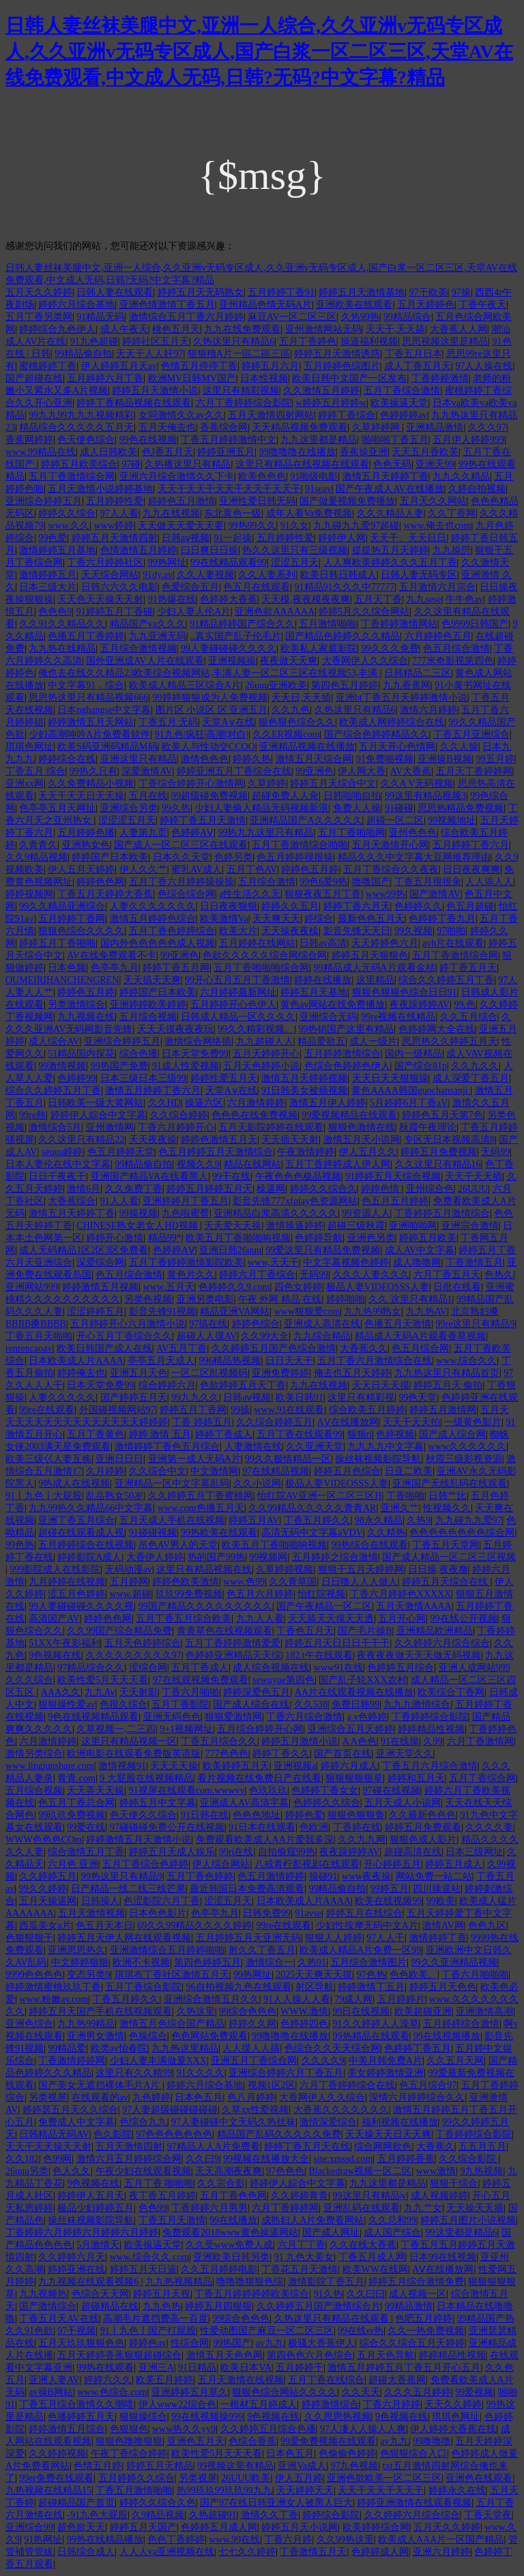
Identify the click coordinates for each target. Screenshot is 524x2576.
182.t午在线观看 (318, 1655)
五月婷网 (129, 1582)
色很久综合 (123, 1704)
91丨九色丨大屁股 (43, 1496)
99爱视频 (474, 2392)
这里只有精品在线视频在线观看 (302, 464)
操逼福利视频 (369, 341)
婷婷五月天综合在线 (446, 1582)
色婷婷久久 (418, 906)
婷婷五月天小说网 (299, 2527)
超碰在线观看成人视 (81, 1532)
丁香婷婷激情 (440, 378)
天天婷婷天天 (305, 2490)
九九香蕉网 (407, 685)
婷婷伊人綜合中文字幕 (98, 1115)
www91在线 (338, 1668)
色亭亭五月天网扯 (57, 808)
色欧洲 (314, 1827)
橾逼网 (271, 1189)
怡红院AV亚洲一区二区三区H (319, 1496)
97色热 (371, 1975)
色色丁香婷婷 (176, 2539)
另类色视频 (148, 1299)
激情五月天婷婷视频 (304, 1078)
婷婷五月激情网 (442, 1410)
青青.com (76, 1778)
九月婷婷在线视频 (67, 1582)
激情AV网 (442, 1925)
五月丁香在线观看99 (300, 1434)
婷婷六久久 (108, 2380)
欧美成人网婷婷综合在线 (391, 722)
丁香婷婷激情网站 (399, 624)
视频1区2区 (271, 2085)
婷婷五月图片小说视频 (468, 2220)
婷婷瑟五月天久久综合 (70, 2110)
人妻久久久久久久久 (153, 906)
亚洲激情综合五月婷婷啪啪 (167, 1950)
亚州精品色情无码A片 (265, 304)
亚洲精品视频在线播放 (307, 747)
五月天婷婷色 (425, 304)
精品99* (164, 1238)
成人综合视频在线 (271, 1668)
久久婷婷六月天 (71, 2257)
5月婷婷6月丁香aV (409, 1103)
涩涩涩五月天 (127, 820)
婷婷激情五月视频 (100, 1287)
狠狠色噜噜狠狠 (129, 2441)
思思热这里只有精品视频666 (88, 697)
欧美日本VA (245, 2367)
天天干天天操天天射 (48, 2146)
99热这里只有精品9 (121, 1876)
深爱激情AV (146, 771)
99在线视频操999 (207, 2417)
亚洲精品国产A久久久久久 (306, 820)
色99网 (57, 2159)
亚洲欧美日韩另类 (231, 2257)
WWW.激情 (304, 2011)
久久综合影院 (469, 2159)
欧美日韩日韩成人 (338, 575)
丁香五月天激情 (172, 2220)
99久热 (176, 808)
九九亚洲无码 (157, 636)
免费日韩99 (355, 1704)
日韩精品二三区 (417, 673)
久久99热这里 (345, 2539)
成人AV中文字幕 (419, 1250)
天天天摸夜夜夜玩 (175, 1029)
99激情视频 (62, 1066)
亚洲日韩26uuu (230, 1250)
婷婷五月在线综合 (364, 1913)
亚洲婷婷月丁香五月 (186, 1201)
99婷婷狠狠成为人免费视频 (210, 697)
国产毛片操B (365, 1631)
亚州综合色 (430, 1189)
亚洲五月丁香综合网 (254, 2060)
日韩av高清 (323, 943)
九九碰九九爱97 (468, 1520)
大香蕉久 (435, 2146)
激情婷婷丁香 (438, 1938)
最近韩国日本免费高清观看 (247, 1889)
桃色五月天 (176, 329)
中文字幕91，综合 (86, 685)
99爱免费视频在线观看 (328, 2441)
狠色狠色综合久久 (297, 722)
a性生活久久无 (249, 894)
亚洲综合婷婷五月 (43, 501)
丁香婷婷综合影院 (430, 1717)
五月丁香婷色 (307, 341)
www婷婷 (114, 526)
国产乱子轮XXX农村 (362, 1680)
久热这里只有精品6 (233, 341)
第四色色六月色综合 (310, 2355)
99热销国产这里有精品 (346, 1029)
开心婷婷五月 (392, 1864)
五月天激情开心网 (390, 845)
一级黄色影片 (472, 1422)
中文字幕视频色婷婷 (346, 1262)
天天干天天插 (473, 1176)
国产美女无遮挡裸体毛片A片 (100, 2085)
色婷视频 (395, 1434)
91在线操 (400, 1741)
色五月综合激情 (456, 648)
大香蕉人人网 (458, 329)
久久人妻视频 (205, 575)
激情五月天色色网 (224, 2355)
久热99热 (360, 317)
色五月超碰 (470, 906)
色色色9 (55, 611)
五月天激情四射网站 (271, 415)
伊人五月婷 (299, 2478)
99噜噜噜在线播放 (297, 452)
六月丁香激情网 (480, 1741)
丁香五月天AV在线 (58, 2318)
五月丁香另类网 (38, 317)
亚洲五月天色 (138, 1373)
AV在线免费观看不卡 (111, 955)
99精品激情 (409, 2306)
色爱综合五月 (190, 587)
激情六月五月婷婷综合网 (128, 2159)
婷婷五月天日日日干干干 (337, 1643)
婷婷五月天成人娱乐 (172, 1852)
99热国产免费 (119, 1066)
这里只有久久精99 (134, 2073)
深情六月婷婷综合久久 (417, 2097)
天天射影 (138, 1692)
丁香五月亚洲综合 (471, 734)
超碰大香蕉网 (397, 2380)
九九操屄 (452, 550)
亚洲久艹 (400, 1508)
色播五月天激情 (397, 1324)
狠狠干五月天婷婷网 (361, 1569)
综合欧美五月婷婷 (367, 1410)
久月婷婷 (105, 1471)
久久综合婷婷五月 (274, 1422)
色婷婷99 (76, 1078)
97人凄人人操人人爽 (363, 2429)
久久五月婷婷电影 (219, 2269)
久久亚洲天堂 (314, 1446)
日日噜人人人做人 (359, 1582)
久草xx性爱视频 (255, 2110)
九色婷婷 (151, 2097)
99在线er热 (360, 2331)
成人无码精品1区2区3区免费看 (83, 1250)
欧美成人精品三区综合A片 (185, 685)
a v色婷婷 (367, 1717)
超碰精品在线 (110, 2306)
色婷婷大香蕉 (228, 599)
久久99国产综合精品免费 (119, 1631)
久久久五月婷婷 (417, 2392)
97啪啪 (451, 931)
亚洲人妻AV (54, 2380)
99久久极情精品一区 (288, 1459)
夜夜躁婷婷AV (420, 1004)
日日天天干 (289, 1361)
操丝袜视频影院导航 (378, 1459)
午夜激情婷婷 (305, 1152)
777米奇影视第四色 (452, 661)
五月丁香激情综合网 (72, 476)
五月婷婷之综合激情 (335, 1557)
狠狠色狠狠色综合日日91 (404, 992)
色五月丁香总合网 (76, 1803)
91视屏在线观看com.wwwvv (187, 1790)
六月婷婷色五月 (438, 636)
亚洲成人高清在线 (322, 1324)
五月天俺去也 (167, 427)
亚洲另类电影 (205, 1299)
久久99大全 (265, 1336)
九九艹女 (423, 2208)
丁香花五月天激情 (299, 2269)
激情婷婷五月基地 (57, 550)
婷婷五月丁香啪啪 (57, 943)
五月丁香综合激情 (402, 390)
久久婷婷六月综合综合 (442, 1643)
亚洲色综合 (29, 2024)
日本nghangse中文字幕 (104, 710)
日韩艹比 (447, 1496)
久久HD (164, 1103)
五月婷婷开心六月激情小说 (127, 1324)
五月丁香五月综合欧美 (183, 1618)
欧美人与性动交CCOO (208, 747)
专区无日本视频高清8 (449, 1140)
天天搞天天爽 (152, 980)
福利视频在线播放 (400, 2122)
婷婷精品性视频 (431, 1729)
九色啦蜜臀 (185, 1213)
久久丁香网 (452, 513)
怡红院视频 (321, 1594)
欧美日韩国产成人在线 (104, 1348)
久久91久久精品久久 (62, 624)
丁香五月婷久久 (317, 1520)
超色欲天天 (81, 2527)
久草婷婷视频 (284, 1569)
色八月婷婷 (251, 2097)
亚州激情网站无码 (323, 329)
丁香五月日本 (413, 354)
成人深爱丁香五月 (471, 1078)
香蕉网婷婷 (29, 440)
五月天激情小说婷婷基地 (100, 489)
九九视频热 (43, 2294)
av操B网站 (51, 2392)
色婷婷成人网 (380, 2552)
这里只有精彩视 (361, 1397)
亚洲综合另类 (129, 808)
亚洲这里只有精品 (138, 759)
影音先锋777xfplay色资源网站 (295, 1201)
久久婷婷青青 (299, 2196)
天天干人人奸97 (149, 354)
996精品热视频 (230, 1361)
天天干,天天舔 (396, 329)
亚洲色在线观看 (479, 2478)
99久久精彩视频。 (256, 1029)
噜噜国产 (371, 882)
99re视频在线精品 (399, 1017)
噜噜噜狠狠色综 (249, 2282)
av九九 (270, 2343)
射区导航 (314, 1987)
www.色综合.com (112, 2392)
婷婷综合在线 (67, 759)
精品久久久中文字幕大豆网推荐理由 (414, 857)
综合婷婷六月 (167, 1385)
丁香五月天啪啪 (38, 1336)
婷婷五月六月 (270, 366)
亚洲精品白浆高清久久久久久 (276, 1213)
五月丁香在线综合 (326, 2380)
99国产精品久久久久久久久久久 (205, 1606)
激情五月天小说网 (361, 1140)
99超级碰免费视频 (209, 796)
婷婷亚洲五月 (225, 452)
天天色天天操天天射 (100, 599)
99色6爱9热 (323, 882)
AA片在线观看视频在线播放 (354, 1692)
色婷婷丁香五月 (417, 2048)
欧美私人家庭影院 (318, 648)
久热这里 (196, 2011)
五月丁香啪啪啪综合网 (261, 968)
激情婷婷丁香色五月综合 (167, 1446)
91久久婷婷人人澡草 (376, 2024)
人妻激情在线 (253, 1446)
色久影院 (112, 2134)
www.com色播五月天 (201, 1508)
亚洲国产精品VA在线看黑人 (149, 1176)
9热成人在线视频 (74, 1483)
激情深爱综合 (328, 2122)
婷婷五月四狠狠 (218, 2306)
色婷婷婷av (403, 415)
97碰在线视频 (391, 1790)
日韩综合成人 (86, 2552)
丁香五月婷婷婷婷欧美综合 (251, 2294)
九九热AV (426, 1311)
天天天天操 (174, 1766)
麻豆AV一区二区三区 (292, 317)
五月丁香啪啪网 (351, 833)
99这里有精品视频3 (425, 796)
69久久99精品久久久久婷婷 (194, 1925)
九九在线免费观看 (242, 329)
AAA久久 (61, 1692)
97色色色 (285, 2171)
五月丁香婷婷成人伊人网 (337, 1164)
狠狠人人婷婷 (333, 1938)
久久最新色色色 (422, 1815)
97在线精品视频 (275, 1471)
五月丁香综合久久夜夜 (391, 869)
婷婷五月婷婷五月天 (209, 1189)
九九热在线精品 (62, 648)
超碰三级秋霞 (356, 1225)
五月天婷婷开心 (266, 1054)
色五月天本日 (104, 1925)
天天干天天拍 (411, 1422)
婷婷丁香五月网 (176, 968)
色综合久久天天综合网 (332, 2048)
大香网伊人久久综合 (365, 661)
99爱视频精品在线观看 (349, 1115)
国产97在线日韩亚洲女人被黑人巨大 (276, 2503)
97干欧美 (428, 292)
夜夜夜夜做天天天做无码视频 (419, 1655)
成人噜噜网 (417, 1262)
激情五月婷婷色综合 (153, 918)
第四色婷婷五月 (207, 1962)
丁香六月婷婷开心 (176, 1127)
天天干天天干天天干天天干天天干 (229, 489)
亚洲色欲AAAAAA (275, 611)
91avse (308, 1913)
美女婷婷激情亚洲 (385, 2073)
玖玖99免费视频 (189, 1594)
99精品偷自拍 (83, 354)
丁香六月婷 (288, 2539)
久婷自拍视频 (477, 489)
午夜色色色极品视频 (298, 1176)
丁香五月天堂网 (445, 1545)
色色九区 (487, 1925)
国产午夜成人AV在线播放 (389, 489)
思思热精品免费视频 (461, 808)
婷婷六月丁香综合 (257, 1275)
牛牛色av (464, 599)
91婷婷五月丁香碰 (114, 611)
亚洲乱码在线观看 (361, 2208)
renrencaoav (28, 1348)
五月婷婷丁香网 (71, 918)
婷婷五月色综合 (347, 1471)
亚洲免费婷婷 (280, 1373)
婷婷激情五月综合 (67, 2429)
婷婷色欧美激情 (185, 1582)
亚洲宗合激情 (470, 1225)
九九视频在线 (86, 1017)
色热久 (498, 1275)
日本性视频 (264, 378)
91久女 (294, 526)
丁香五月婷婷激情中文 (228, 440)
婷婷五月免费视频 (439, 1152)
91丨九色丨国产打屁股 (148, 2331)
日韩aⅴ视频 (185, 538)
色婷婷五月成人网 (219, 2527)
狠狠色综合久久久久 (81, 931)
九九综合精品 (322, 1336)
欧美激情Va (224, 918)
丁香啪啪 (405, 1496)
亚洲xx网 (24, 783)
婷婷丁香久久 (281, 1753)
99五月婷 (495, 759)
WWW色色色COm (43, 1839)
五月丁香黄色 (95, 1434)
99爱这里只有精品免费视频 (322, 1250)
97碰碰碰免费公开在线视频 (167, 1827)
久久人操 (459, 747)
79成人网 (353, 1999)
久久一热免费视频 (426, 2331)
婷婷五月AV (254, 1520)
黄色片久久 (191, 1275)
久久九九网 (361, 1839)
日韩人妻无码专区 (419, 575)
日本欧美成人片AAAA (76, 1361)
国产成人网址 (331, 2232)
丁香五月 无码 (169, 722)
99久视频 (413, 931)
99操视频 (138, 1213)
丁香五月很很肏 (427, 882)
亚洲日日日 (119, 1459)
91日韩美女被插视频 (304, 1090)
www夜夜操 (366, 1876)
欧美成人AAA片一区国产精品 (441, 2539)
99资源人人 (366, 1213)
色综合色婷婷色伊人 (347, 1066)
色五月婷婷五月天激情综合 (215, 1152)
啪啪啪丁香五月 (395, 440)
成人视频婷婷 (439, 2196)
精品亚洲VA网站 (235, 1311)
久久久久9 (323, 2060)
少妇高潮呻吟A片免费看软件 (89, 734)
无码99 (495, 1152)
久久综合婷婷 (178, 1115)
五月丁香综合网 (482, 1778)
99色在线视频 (148, 440)
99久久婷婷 (43, 1889)
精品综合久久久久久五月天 (76, 427)
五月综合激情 (266, 882)
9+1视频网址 (186, 1729)
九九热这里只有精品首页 (446, 1373)
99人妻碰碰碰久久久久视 (81, 1606)
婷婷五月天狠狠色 (370, 955)
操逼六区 (204, 1103)
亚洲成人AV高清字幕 (244, 1803)
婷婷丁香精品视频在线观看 (133, 403)
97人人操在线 (483, 366)
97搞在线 (208, 1324)
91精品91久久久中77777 (345, 587)
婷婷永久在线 (457, 2490)
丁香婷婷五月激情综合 (442, 1213)
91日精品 (197, 2367)
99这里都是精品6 (461, 2232)
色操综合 (148, 2036)
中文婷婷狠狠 (79, 1962)
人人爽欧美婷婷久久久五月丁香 (390, 562)
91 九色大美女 (304, 2257)
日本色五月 (198, 2097)
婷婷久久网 (252, 2024)
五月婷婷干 (299, 2367)
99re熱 (32, 1115)
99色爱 (52, 538)
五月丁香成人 (200, 1668)
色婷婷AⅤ (192, 833)
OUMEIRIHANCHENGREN (62, 980)
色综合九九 (143, 2122)
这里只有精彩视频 (241, 390)
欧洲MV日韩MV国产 (192, 378)
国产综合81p (420, 1066)
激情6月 (83, 1189)
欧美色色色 (262, 476)
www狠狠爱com (307, 1311)
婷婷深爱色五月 (256, 1692)
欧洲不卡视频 (141, 1962)
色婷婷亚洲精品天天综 (233, 1655)
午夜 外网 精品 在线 (280, 1299)
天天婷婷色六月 (384, 943)
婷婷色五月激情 (181, 501)
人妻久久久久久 (62, 1397)
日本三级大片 (47, 587)
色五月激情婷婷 (270, 1876)
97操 (461, 292)
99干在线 (231, 1176)
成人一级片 (373, 1041)
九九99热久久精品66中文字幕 (91, 1508)
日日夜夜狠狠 (228, 906)
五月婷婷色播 (86, 833)
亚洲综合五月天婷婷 (351, 1729)
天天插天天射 (290, 1140)
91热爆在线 (172, 599)
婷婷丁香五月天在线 (307, 2146)
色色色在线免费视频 (254, 1115)
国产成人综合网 (452, 1434)
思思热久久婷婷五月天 (449, 1041)
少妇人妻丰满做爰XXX (158, 2060)
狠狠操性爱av (66, 1704)
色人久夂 (72, 2171)
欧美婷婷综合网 (376, 2527)
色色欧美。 (413, 1975)
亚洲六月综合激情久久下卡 (176, 476)
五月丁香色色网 (233, 2196)
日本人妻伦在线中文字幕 (58, 1164)
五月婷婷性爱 (114, 501)
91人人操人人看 (296, 1999)
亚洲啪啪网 (413, 1225)
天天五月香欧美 (425, 452)
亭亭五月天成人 (161, 1361)
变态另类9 (88, 1975)
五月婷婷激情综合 (342, 1054)
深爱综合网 (100, 1262)
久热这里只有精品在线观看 (333, 2318)
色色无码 (392, 464)
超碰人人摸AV (207, 1336)
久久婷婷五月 (47, 1876)
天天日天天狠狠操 (390, 1078)
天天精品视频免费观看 (299, 427)
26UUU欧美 (245, 2478)
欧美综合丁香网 (451, 1692)
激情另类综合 (34, 1753)
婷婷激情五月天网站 (91, 722)
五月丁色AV (252, 869)
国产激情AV (434, 894)
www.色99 (244, 1582)
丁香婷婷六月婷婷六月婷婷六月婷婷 (81, 2232)
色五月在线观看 (256, 587)
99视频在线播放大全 (266, 2159)
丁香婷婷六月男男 (209, 2208)
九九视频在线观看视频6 (89, 2282)
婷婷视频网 (29, 894)
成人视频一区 (417, 2294)
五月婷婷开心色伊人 (233, 1004)
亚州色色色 (413, 833)
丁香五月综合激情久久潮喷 (76, 2404)
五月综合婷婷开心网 (260, 1729)
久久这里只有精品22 (81, 1140)
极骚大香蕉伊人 (321, 2343)
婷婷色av (147, 2343)
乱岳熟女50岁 (114, 1496)
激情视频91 (122, 1766)
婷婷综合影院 (331, 2515)
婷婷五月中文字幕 (157, 1803)
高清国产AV (54, 1618)
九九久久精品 (461, 476)
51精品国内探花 (81, 1054)
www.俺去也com (437, 526)
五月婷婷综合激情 (461, 2024)
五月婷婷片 (401, 1999)
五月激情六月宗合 (437, 587)
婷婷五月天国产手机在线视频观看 (100, 2011)
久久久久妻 (489, 1827)
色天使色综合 (86, 440)
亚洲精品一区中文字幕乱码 (172, 1483)
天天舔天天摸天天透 (331, 1618)
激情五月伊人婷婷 (327, 1103)
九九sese (423, 599)
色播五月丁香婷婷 (86, 636)
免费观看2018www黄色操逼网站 (229, 2232)
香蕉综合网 (224, 427)
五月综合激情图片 (368, 1962)
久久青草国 (293, 1582)
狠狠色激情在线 (361, 1127)
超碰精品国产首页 (76, 2503)
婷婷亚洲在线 (76, 2269)
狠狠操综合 (143, 2417)
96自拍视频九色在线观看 (238, 1987)
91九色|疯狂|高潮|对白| (201, 734)
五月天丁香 (378, 599)
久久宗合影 (221, 2183)
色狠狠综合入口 (413, 2453)
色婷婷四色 (304, 2024)
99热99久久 (252, 526)
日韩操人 (100, 1901)
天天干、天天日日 (408, 538)
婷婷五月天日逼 (143, 2269)
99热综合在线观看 (370, 1545)
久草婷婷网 (377, 427)
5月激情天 (97, 2245)
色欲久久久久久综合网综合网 (265, 955)
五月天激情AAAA (413, 1606)
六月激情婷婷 (256, 1103)
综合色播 (138, 1054)
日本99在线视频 (442, 2257)
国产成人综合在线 (251, 1704)
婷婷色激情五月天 (219, 1140)
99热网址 (167, 562)
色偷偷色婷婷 (347, 2453)
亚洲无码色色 (172, 1717)
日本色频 (67, 968)
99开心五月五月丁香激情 (237, 980)
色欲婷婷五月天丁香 (243, 1385)
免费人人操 (357, 808)
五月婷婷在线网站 (257, 943)
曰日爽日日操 (209, 550)
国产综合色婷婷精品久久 (376, 734)
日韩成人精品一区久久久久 (238, 1017)
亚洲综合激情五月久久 (211, 1999)
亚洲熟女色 (86, 845)
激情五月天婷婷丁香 (385, 476)
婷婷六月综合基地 (76, 304)
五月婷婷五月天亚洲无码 (248, 1938)
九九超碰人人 (264, 1041)
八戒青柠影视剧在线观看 (307, 1864)
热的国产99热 (216, 1557)
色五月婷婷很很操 (295, 857)
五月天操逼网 (47, 1901)
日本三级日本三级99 (143, 1078)
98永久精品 (379, 1520)
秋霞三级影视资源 (464, 1459)
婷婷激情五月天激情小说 (138, 1839)
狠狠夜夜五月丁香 (323, 894)
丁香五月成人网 (371, 2257)
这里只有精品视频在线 (204, 1569)
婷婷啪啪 (345, 1299)
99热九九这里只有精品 (265, 833)
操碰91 (323, 1876)
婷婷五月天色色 (442, 1987)
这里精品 (375, 980)
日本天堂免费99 (195, 1054)
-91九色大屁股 (97, 2515)
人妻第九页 (143, 833)
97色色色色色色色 (174, 2134)
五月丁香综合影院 (143, 1987)
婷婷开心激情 (114, 1238)
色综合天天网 (100, 2294)
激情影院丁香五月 (326, 2282)
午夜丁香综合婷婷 (129, 2453)
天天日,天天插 (302, 697)
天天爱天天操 (232, 1225)
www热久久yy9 (184, 2429)
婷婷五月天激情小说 (155, 390)
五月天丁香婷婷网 (474, 771)
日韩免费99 (267, 1913)
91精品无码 (100, 317)
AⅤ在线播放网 (347, 1422)
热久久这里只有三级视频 (294, 550)
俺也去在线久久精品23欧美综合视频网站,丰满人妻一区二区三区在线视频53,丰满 (209, 673)
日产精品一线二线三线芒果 (128, 1889)
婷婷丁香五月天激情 (203, 820)
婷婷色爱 (304, 1815)
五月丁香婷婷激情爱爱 (232, 1643)
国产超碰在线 (34, 378)
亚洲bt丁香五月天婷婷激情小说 (401, 697)
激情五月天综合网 (314, 759)
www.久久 (68, 526)
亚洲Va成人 (302, 2466)
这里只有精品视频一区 (129, 1741)
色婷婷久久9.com (234, 1287)
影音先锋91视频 (162, 1311)
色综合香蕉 (252, 2441)
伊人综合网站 (221, 1864)
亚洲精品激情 (434, 427)
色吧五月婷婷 (423, 2318)
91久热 (328, 2294)
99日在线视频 (361, 2011)
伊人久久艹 (143, 869)
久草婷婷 (267, 783)
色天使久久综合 (143, 1815)
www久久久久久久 (467, 1446)
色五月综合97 (427, 2085)
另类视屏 (48, 2097)
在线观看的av (100, 2097)
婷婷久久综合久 (323, 1189)
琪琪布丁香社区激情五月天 (172, 1975)
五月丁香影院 (180, 1704)
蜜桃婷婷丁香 (47, 366)
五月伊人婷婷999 (468, 440)
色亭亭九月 (115, 968)
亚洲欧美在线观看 (354, 304)
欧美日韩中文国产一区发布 (349, 378)
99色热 (19, 1545)
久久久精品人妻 (390, 513)
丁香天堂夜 (488, 2515)
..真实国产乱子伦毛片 (235, 636)
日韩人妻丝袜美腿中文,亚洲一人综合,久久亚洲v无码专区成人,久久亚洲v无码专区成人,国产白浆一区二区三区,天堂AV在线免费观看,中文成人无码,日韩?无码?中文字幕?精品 (259, 51)
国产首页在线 (342, 1753)
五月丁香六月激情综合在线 (374, 1361)
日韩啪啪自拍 (352, 796)
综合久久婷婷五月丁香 (446, 980)
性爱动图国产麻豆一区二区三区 (267, 2331)
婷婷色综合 (256, 1324)
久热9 (419, 1520)
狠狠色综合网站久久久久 (284, 2392)
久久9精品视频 (36, 857)
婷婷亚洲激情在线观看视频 (414, 2503)
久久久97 (487, 427)
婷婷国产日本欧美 (110, 857)
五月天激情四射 (129, 2146)
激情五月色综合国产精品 (171, 2024)
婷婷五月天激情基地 (362, 292)
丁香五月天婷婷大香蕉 (105, 894)
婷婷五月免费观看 (423, 1827)
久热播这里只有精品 (188, 464)
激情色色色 (205, 759)
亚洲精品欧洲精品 (434, 1631)
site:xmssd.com (343, 2159)
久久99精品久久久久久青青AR (312, 1508)
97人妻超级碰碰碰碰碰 (170, 2110)
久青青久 (38, 845)
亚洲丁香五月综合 (76, 1520)
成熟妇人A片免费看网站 (312, 2220)
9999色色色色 (34, 1975)
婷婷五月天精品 (159, 2466)
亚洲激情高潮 (484, 2011)
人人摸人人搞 (251, 2048)
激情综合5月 (55, 1127)
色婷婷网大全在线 (436, 1029)
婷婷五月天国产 (143, 2527)
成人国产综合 (392, 2232)
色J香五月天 (167, 452)
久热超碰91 (213, 2515)
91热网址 (43, 2539)
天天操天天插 (475, 2208)
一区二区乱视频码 (209, 1373)
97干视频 (76, 2331)
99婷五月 (389, 1889)
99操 (240, 1410)
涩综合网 (148, 1668)
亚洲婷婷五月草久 (189, 2392)
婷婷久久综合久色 (157, 2503)
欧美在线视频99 (388, 1901)
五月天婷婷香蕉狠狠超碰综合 (119, 2355)
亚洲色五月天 (195, 2441)
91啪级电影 (314, 476)
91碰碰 (399, 808)
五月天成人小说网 (402, 1803)
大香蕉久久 (364, 1348)
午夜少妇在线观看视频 (143, 2171)
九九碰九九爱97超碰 (356, 526)
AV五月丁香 (181, 1348)
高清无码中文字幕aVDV (312, 1532)
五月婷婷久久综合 (136, 2478)
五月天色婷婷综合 (142, 1643)
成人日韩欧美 (108, 452)
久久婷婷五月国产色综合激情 (274, 1348)
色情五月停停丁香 (199, 366)
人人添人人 (489, 882)
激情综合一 (269, 1962)
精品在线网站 (252, 1164)
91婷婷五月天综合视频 (393, 1176)
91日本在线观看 (262, 1827)
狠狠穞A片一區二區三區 (239, 354)
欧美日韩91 (299, 1397)
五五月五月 (482, 2146)
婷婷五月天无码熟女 (201, 292)
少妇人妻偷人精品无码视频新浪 (261, 808)
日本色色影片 (157, 1913)
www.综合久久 (466, 1361)
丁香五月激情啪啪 (134, 2490)
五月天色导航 (385, 2355)
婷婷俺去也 (81, 1373)
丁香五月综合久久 (219, 1741)
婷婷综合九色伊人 (57, 329)
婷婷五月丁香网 (193, 1410)
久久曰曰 (366, 2294)
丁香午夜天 (482, 304)
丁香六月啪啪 (190, 1692)
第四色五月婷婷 (344, 685)
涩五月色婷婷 (76, 1594)
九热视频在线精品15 (48, 2490)
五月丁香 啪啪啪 (159, 2183)
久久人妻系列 (266, 575)
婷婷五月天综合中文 (333, 783)
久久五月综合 (468, 1017)
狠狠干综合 (454, 2183)
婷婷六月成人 (349, 1766)
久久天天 (361, 2392)
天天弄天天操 (95, 1790)
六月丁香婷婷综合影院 (243, 403)
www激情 (436, 2171)
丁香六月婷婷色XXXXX (401, 1594)
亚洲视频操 (232, 661)
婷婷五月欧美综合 (79, 464)
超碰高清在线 (412, 1852)
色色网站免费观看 (209, 2036)
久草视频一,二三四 (116, 1729)
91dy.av (158, 575)
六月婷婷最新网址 (238, 992)
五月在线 (148, 796)
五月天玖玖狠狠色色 (81, 2343)
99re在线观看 (46, 1410)
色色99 (153, 2208)
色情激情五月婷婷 (138, 550)
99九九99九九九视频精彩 (81, 415)
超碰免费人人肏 (285, 796)
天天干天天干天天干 (381, 2490)
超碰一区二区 (395, 820)
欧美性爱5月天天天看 (102, 1680)
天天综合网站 (110, 575)
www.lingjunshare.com (49, 1766)
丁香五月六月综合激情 (430, 1766)
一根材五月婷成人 (258, 2404)
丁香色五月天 (305, 1631)
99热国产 (232, 2343)
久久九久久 (475, 1066)
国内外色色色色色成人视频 (157, 943)
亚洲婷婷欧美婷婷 (148, 1004)
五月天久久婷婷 (38, 292)
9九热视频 (481, 2171)
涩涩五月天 (295, 562)
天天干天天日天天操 (81, 796)
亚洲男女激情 (95, 2036)
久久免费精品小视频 (91, 783)
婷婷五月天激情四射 (115, 538)
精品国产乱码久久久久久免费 (279, 2134)
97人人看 (119, 513)
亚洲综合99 (29, 2527)
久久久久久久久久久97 (133, 1655)
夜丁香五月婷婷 (162, 2196)
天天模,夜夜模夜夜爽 (305, 599)
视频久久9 (198, 1164)
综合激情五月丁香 (86, 1852)
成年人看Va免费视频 (309, 513)
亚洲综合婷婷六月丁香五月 (286, 2073)
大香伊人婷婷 (155, 1557)
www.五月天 (168, 1287)
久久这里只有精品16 (438, 1164)
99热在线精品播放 (105, 2539)
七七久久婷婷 (247, 2552)
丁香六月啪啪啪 (474, 1975)
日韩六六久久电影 (119, 587)
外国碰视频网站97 (117, 1410)
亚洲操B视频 (444, 759)
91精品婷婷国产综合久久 (242, 624)
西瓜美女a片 (45, 1925)
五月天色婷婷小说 (261, 1066)
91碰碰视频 (153, 1532)
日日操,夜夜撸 (438, 1569)
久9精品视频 (158, 2515)
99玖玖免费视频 (71, 1815)
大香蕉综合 (72, 1201)
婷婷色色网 (100, 882)
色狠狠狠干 (29, 1938)
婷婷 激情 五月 (160, 1434)
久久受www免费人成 (229, 2245)
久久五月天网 (455, 2060)
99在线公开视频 (464, 1618)
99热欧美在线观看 (219, 1532)
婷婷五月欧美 (427, 1238)
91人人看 (119, 1201)
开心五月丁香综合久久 (124, 1336)
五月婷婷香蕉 (406, 2159)
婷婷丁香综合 (346, 415)
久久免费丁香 (133, 1189)
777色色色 (226, 1753)
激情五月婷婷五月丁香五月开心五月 (404, 2367)
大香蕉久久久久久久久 (341, 2110)
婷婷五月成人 (453, 1864)
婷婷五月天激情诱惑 (337, 354)
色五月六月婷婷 (260, 1594)
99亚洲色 (314, 771)
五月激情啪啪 (327, 624)
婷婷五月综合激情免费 (416, 2282)
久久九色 (291, 710)
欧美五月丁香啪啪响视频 (238, 1238)
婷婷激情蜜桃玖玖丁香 (53, 1987)
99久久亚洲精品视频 (454, 1962)
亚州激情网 (110, 1127)
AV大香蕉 (410, 771)
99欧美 (440, 1901)
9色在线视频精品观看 (93, 1717)
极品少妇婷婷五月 (95, 2208)
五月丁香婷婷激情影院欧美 (186, 1262)
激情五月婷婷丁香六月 (153, 1090)
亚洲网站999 (31, 1287)
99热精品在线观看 (371, 2036)
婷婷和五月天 (416, 1778)
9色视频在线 (55, 1655)
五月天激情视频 (91, 1913)
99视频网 (268, 1557)
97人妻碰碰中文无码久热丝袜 (233, 2122)
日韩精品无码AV (54, 2134)
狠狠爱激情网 (233, 1717)
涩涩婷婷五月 (95, 1311)
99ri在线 (236, 1852)
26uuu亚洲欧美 (276, 685)
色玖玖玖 (268, 1790)
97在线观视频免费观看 (200, 1680)
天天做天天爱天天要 (181, 526)
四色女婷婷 (298, 1287)
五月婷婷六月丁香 (105, 378)
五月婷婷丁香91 (281, 292)
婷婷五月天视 (161, 2294)
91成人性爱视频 (185, 1066)
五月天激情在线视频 (241, 2380)
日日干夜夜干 (57, 1176)
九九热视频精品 (178, 2282)
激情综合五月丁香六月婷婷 (186, 317)
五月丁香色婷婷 (199, 1876)
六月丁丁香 (301, 2245)
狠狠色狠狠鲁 (356, 1815)
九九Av (100, 1692)
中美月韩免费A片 (385, 2060)
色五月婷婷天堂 (120, 1152)
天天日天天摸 (380, 1385)
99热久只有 (93, 771)
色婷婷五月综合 (400, 1668)
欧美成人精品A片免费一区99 (360, 1950)
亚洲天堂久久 (404, 1753)
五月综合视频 (148, 1017)
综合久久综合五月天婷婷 (412, 2343)
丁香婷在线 (357, 1827)
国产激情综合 (47, 2306)
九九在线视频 (171, 513)
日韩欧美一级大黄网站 (95, 1103)
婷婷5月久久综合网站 (364, 611)
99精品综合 (407, 317)
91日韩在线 (205, 1815)
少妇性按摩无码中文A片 (367, 1925)
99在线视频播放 (446, 2036)
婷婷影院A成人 (89, 1557)
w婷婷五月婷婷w (330, 403)
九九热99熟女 (372, 1311)
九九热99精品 (86, 2024)
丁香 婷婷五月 (202, 1422)
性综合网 (190, 2343)
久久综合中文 (157, 1471)
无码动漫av (128, 1569)
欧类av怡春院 (119, 2048)
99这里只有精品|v (370, 2196)
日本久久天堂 (181, 857)
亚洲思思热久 (76, 1950)
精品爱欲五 (321, 1041)
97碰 (131, 464)
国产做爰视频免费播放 (347, 501)
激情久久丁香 (269, 2515)
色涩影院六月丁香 (161, 1901)
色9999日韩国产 (474, 624)
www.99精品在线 (40, 452)
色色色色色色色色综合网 (461, 1532)
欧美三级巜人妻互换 (48, 1459)
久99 (432, 1741)
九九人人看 (260, 1618)
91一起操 (233, 538)
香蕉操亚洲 (364, 452)
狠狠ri (360, 1434)
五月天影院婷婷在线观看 (270, 1127)
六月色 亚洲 (73, 1864)
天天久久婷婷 (453, 2404)
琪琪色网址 (29, 747)
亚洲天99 (435, 464)
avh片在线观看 (453, 943)
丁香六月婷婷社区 (105, 562)
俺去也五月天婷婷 (352, 1373)
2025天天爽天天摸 (314, 1975)
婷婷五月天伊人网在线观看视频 (124, 1938)
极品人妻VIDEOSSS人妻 (377, 1287)
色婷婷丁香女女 (324, 1790)
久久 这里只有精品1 (410, 1299)
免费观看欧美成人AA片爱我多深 (265, 1839)
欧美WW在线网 (375, 2269)
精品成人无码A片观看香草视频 (420, 1336)
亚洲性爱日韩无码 (257, 501)
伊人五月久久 (367, 1152)
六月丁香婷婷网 (285, 2208)
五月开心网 (402, 1618)
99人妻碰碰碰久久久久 (228, 648)
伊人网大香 (361, 771)
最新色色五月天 (371, 918)
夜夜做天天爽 (288, 661)
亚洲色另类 (371, 1238)
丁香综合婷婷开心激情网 (191, 783)
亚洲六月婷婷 (441, 2552)
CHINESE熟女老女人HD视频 (138, 1225)
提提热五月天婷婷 (390, 550)
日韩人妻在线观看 (114, 292)
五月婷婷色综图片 (342, 366)
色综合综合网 (186, 894)
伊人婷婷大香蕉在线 (453, 2429)
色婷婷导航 (319, 1238)
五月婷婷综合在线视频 (86, 1545)
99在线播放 (233, 2220)
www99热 (385, 894)
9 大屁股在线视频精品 (146, 1778)
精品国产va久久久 (148, 624)
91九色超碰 (94, 341)
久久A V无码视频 (417, 783)
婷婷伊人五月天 (90, 2196)
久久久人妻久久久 (371, 1275)
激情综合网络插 (197, 1041)
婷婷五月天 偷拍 (448, 1385)
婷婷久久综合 (67, 513)
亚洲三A (156, 2367)
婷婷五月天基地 (313, 992)
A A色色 (360, 1741)
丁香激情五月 (474, 1262)
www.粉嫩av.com (53, 1999)
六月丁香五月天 (446, 1275)
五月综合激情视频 (138, 648)
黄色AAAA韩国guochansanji (410, 1090)
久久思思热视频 (337, 2417)
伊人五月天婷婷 (81, 869)
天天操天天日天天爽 (388, 2134)
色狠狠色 (129, 2429)
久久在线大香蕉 (363, 2245)
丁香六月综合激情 (304, 1717)
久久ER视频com (285, 734)
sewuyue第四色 (283, 1680)
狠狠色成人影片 (423, 1839)
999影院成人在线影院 (55, 1569)
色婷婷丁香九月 (442, 918)
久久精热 (386, 1532)
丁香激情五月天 (313, 2552)
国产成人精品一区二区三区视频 (449, 1557)
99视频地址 (452, 820)
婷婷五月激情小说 (299, 1741)
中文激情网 (214, 1471)
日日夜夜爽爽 (471, 869)
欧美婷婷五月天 (236, 1766)
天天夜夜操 (153, 1140)
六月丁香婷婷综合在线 (347, 2085)
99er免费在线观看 (56, 2478)
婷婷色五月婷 (309, 869)
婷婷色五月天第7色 (442, 1115)
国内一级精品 (413, 1054)
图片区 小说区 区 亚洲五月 (212, 710)
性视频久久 (447, 1508)
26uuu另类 (26, 2171)
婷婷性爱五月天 (223, 1078)
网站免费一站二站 (434, 1876)
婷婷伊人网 (342, 538)
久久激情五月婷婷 (321, 390)
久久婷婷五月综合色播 (268, 2429)
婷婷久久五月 (290, 906)
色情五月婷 (97, 2466)
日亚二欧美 (409, 1471)
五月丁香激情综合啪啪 (299, 845)
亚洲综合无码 (328, 1017)
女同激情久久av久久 (181, 415)
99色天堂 (417, 1397)
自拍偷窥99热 (286, 1852)
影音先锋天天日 (356, 931)
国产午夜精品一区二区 (324, 1606)
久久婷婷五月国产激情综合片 (319, 2306)
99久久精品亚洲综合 (62, 906)
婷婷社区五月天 (155, 341)
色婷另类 (233, 857)
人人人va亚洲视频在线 (166, 2552)
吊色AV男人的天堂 (178, 1545)
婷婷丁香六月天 (356, 906)
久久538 (311, 1704)
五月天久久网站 (433, 501)
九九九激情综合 (416, 1704)
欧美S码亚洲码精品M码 (107, 747)
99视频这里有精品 (235, 2466)
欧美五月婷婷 (164, 2380)
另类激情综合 (76, 1004)
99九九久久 (195, 1397)
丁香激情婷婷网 (71, 2060)
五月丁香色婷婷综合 (172, 931)
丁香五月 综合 (35, 771)
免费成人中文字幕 (76, 2122)
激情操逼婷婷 (294, 1225)
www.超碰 (130, 1594)
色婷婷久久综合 (326, 1803)
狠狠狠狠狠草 (354, 1778)
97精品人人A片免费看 (213, 2146)
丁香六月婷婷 (391, 2404)
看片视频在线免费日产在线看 (259, 1778)
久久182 (22, 2159)
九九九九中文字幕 (385, 1446)
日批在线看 (457, 1287)
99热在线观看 (105, 2367)
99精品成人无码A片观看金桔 (374, 968)
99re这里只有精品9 (475, 1324)
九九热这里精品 (184, 2048)
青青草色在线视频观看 (224, 1631)
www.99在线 (234, 2539)
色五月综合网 (420, 1348)
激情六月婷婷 (428, 710)
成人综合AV (54, 1041)
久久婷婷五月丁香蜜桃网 (200, 1496)
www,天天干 (273, 1262)
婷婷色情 (381, 1189)
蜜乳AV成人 (196, 869)
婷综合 (318, 918)
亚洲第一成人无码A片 (194, 1459)
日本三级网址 (474, 1852)
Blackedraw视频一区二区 (360, 2171)
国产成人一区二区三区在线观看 (181, 845)
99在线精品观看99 (228, 562)
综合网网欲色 (382, 2146)
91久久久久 (200, 2073)
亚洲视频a (295, 1766)
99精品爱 (67, 2048)
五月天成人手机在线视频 (171, 1520)
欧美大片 (238, 931)
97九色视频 (354, 2466)
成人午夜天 (124, 329)
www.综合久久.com (150, 2257)
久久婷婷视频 (57, 2453)
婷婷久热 (252, 759)
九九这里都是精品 (318, 440)
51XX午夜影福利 (64, 1643)
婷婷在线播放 (322, 980)
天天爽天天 (276, 918)
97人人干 (385, 1938)
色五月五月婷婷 (395, 1201)
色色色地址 (256, 1815)
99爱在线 (86, 1827)
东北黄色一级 (232, 513)
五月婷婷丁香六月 (471, 845)
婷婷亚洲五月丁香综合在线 (234, 771)
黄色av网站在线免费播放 (332, 1004)
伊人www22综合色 (177, 2404)
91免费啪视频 (384, 759)
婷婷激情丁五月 (371, 1987)
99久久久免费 (390, 648)
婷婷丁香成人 (223, 1434)
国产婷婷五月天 (133, 1397)
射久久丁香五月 (262, 1950)
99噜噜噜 (432, 2441)
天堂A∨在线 (228, 722)
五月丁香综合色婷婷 (145, 1864)
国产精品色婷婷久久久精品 (342, 636)
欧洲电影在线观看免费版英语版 (134, 1753)
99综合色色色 (247, 2011)
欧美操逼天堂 (399, 403)
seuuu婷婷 (62, 1152)
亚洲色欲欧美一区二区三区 (384, 2478)
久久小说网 (257, 1483)
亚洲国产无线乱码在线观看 (449, 1483)
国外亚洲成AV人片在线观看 (144, 661)
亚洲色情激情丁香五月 (167, 304)
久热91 (311, 1962)
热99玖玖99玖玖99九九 (224, 2490)
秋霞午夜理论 (427, 1127)
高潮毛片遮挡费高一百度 (155, 2318)
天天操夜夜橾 (290, 931)
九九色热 (162, 2306)
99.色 (465, 1004)
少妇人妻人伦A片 (194, 611)
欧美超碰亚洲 (423, 2011)
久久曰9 (202, 2159)
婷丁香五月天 (468, 968)
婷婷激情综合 (330, 2404)
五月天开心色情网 (397, 747)
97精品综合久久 (90, 1668)
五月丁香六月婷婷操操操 (181, 882)
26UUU (473, 1189)
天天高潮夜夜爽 (228, 2171)
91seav (318, 489)
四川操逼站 (437, 1889)
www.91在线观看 (289, 1410)
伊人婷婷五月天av (119, 366)
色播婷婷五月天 (81, 2417)
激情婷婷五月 (47, 575)
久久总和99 (392, 2220)
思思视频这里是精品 (445, 341)
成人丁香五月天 (417, 366)
